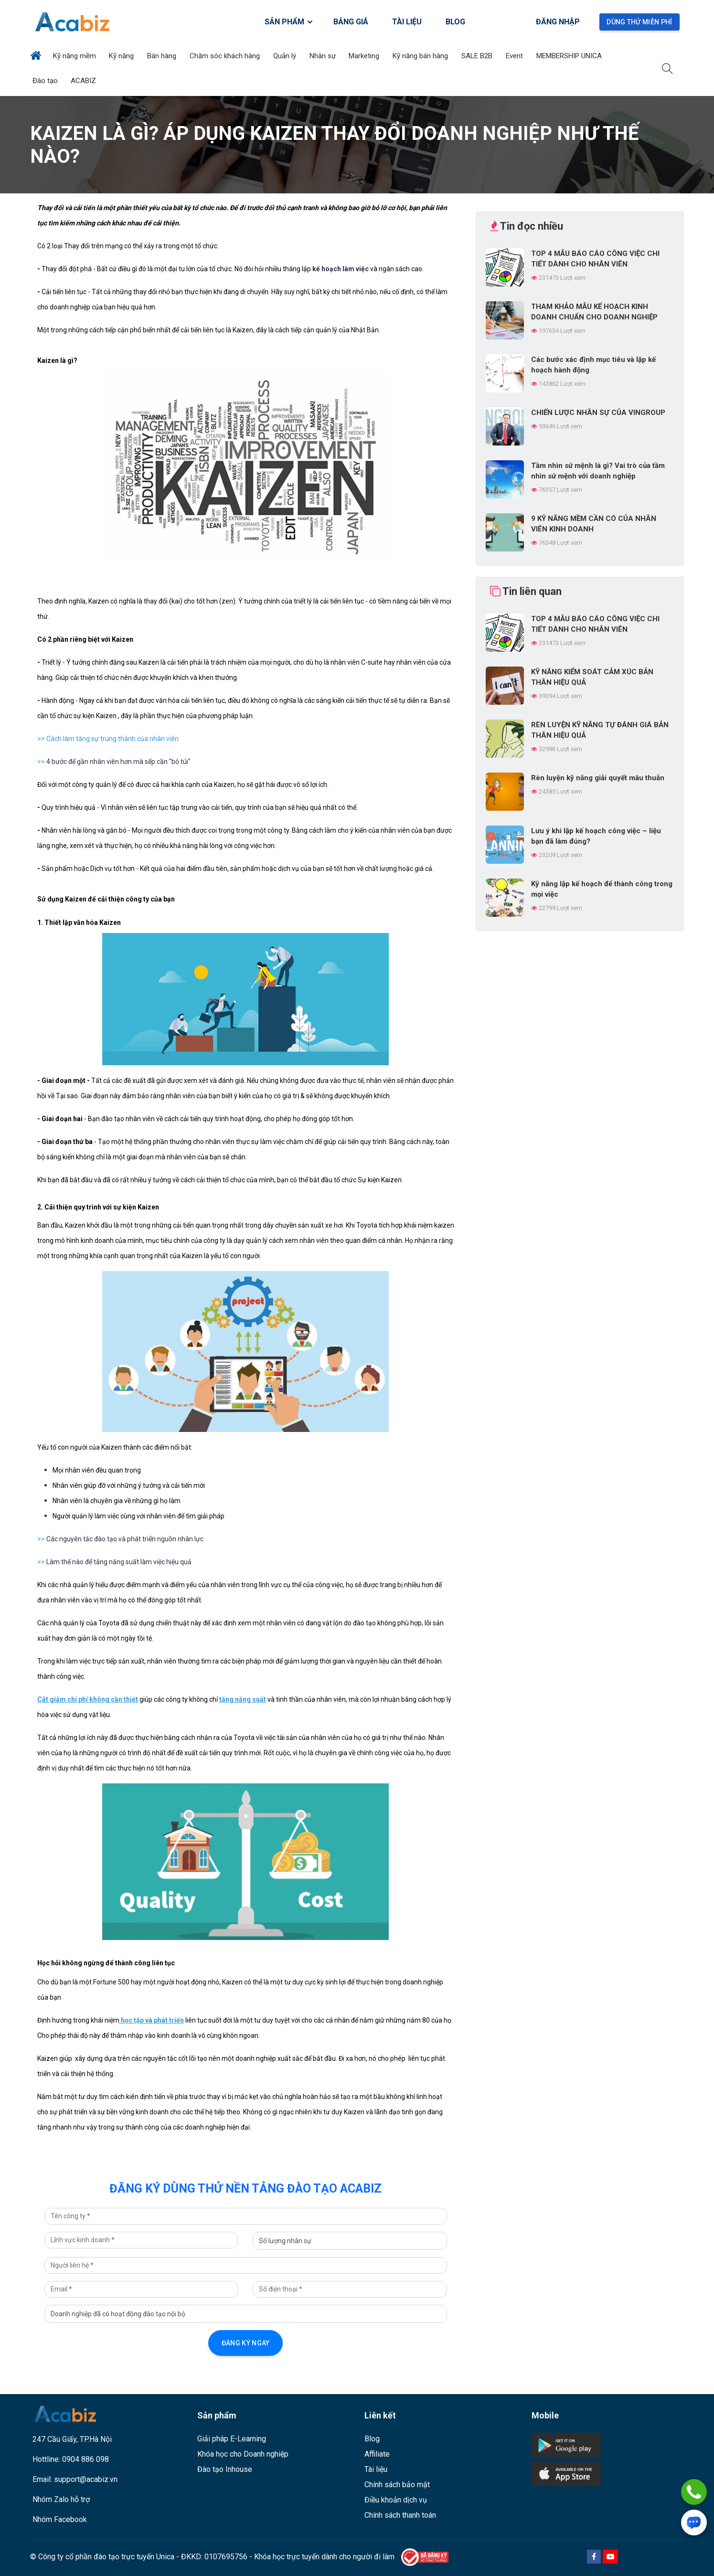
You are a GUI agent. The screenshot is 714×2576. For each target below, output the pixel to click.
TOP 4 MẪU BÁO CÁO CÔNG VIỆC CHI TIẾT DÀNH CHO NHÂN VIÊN (595, 258)
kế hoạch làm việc (340, 269)
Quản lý (285, 56)
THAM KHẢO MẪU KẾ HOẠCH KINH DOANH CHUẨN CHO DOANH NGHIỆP (594, 311)
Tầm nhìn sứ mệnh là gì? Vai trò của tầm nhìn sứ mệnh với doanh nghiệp (598, 470)
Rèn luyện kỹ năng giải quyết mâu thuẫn (597, 778)
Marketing (365, 56)
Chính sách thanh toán (400, 2515)
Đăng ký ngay (246, 2343)
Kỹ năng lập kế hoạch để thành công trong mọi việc (601, 889)
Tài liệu (375, 2469)
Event (515, 56)
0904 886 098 (85, 2459)
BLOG (455, 22)
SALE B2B (477, 56)
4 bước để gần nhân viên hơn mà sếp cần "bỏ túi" (118, 761)
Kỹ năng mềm (75, 56)
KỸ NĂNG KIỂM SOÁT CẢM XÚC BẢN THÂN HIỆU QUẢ (592, 677)
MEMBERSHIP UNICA (570, 56)
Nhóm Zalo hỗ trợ (61, 2499)
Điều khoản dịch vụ (395, 2499)
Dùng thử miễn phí (639, 22)
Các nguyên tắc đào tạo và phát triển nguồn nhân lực (124, 1539)
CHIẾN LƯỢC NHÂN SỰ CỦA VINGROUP (598, 412)
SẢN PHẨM (289, 21)
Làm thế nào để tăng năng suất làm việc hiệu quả (119, 1562)
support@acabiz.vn (85, 2479)
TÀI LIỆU (407, 22)
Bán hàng (162, 56)
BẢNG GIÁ (350, 22)
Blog (372, 2438)
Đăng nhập (558, 22)
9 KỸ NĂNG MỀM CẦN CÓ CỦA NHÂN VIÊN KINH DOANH (593, 523)
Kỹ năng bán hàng (421, 56)
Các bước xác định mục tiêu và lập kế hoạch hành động (593, 364)
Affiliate (377, 2454)
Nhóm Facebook (59, 2519)
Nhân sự (323, 56)
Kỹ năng (122, 56)
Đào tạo (46, 80)
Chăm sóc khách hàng (226, 56)
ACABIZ (84, 80)
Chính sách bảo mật (397, 2484)
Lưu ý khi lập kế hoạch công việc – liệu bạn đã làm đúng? (596, 836)
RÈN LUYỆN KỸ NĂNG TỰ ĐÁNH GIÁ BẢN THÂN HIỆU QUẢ (600, 730)
